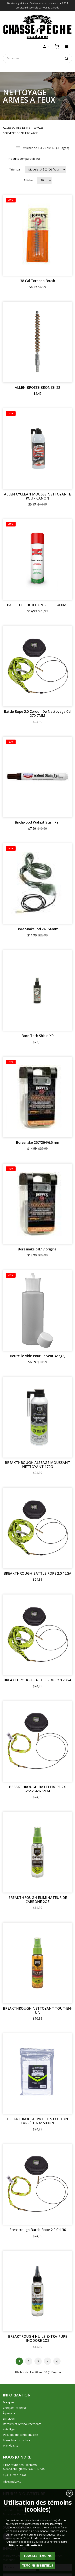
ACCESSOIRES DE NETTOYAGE (23, 127)
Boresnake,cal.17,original (37, 1249)
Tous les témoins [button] (37, 2556)
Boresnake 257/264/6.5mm (37, 1142)
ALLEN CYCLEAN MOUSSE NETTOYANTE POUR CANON (37, 496)
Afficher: (29, 180)
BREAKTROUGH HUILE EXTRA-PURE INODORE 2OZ (37, 2338)
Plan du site (10, 2445)
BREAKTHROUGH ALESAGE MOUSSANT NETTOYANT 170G (37, 1465)
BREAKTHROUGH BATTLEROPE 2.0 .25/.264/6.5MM (37, 1789)
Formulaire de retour (16, 2440)
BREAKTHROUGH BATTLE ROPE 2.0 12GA (37, 1573)
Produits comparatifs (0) (24, 158)
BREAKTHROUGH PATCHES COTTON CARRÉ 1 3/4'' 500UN (37, 2121)
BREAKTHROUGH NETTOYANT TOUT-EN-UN (37, 2010)
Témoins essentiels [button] (37, 2565)
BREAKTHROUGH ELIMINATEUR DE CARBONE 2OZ (37, 1900)
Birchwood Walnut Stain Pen (37, 822)
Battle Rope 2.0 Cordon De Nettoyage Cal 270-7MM (37, 713)
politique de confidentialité (24, 2545)
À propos (9, 2413)
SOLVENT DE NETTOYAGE (20, 133)
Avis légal (9, 2429)
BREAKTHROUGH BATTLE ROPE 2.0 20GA (37, 1680)
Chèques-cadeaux (15, 2407)
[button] (69, 2494)
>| (57, 2361)
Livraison (9, 2418)
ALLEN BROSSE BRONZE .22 (37, 387)
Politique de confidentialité (20, 2434)
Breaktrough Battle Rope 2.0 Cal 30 (37, 2230)
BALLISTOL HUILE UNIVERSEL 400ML (37, 605)
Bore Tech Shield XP (38, 1036)
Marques (9, 2402)
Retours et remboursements (22, 2424)
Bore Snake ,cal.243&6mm (37, 929)
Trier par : (15, 169)
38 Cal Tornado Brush (37, 281)
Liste (17, 147)
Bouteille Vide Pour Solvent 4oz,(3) (37, 1356)
